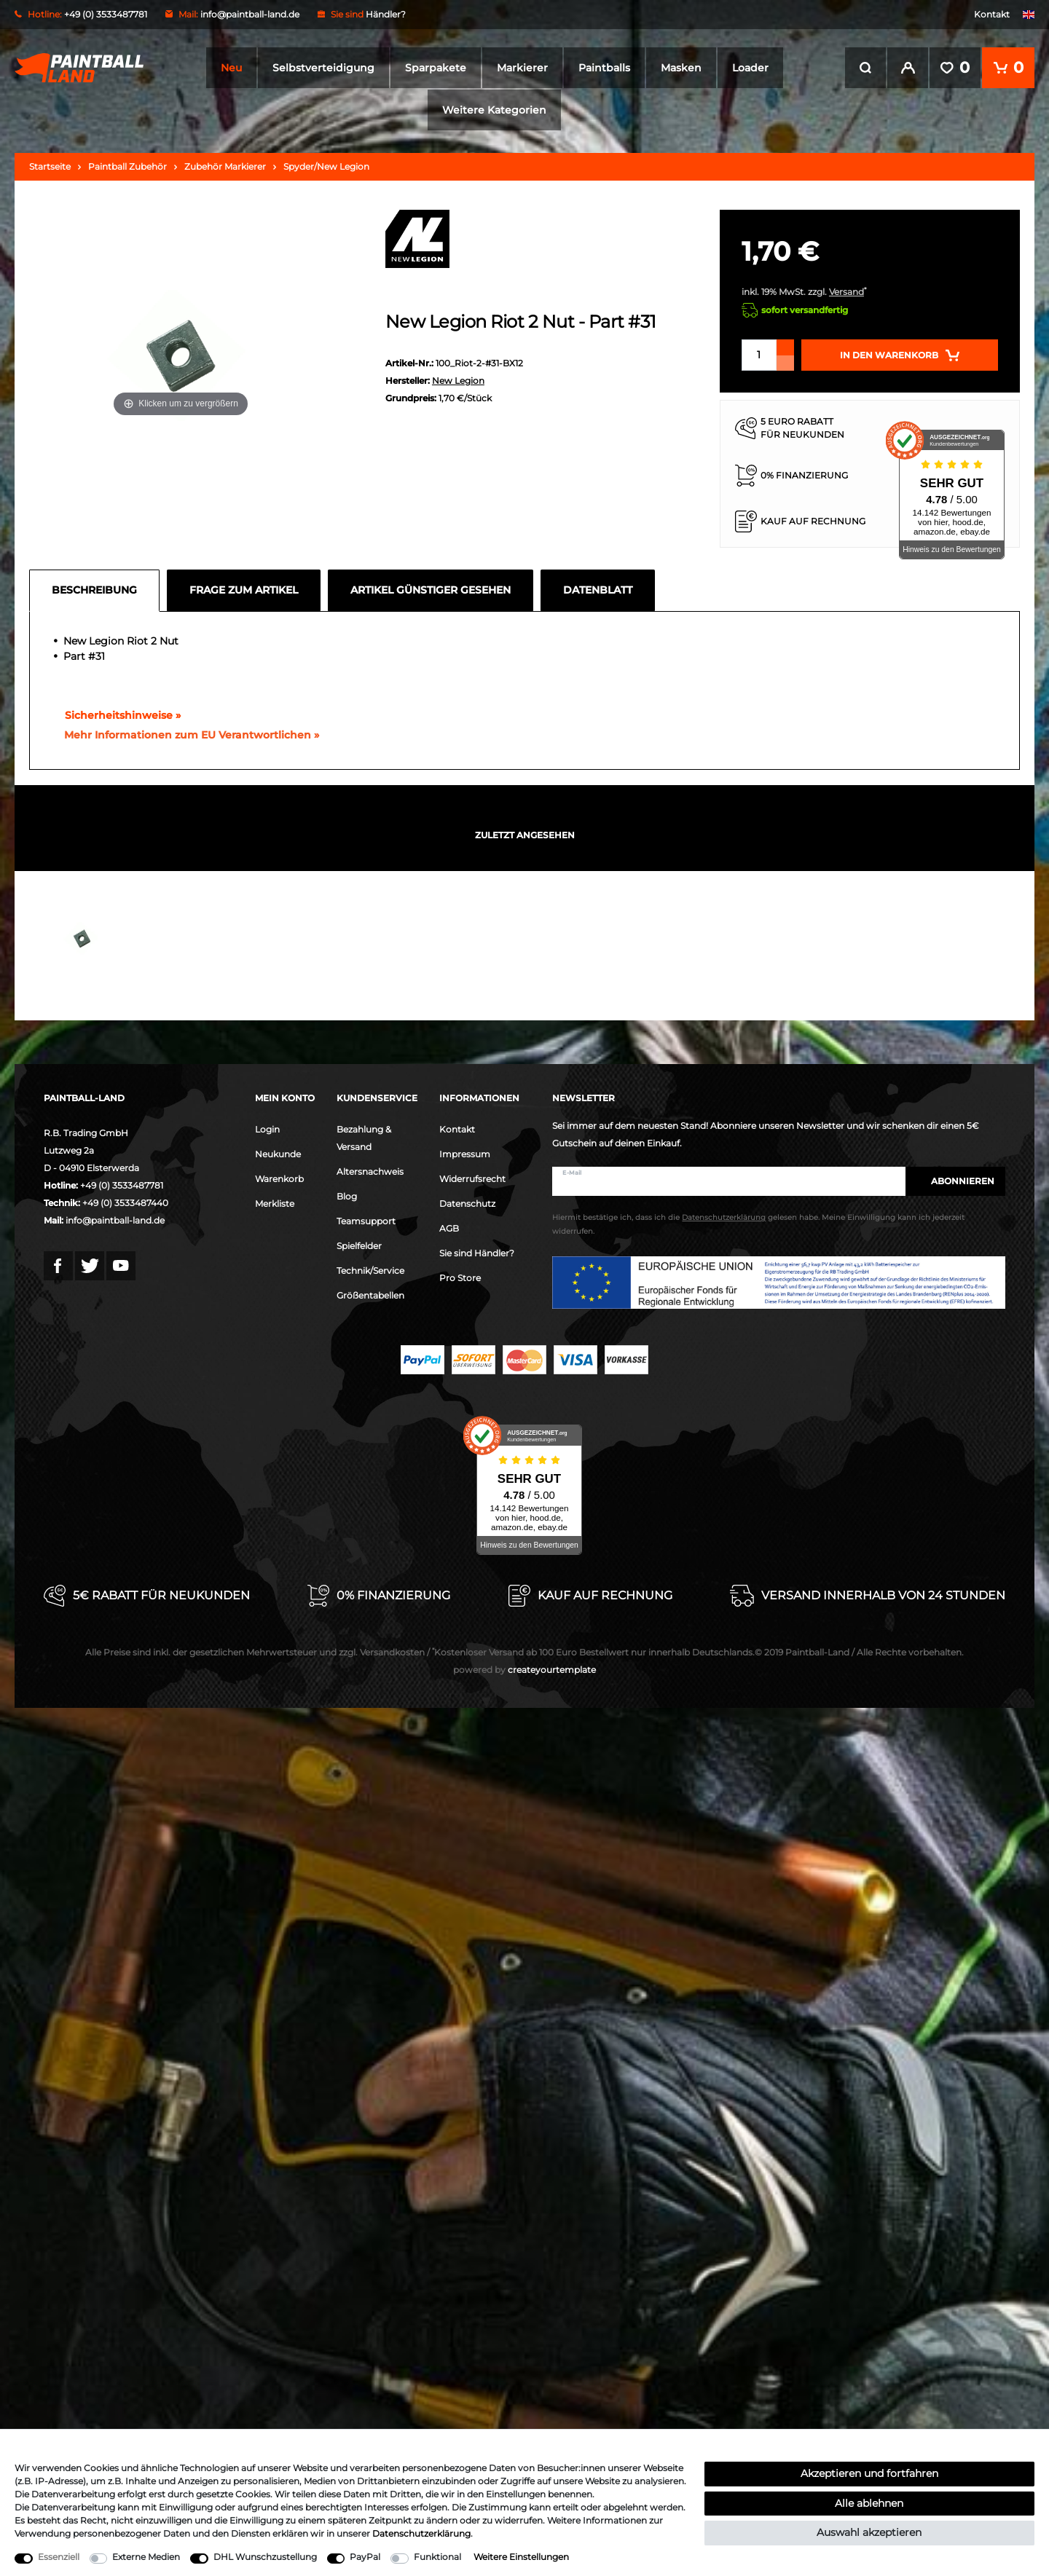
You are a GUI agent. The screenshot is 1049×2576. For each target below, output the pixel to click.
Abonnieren (955, 1180)
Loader (750, 67)
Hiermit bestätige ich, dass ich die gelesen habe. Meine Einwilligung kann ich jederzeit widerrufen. (758, 1224)
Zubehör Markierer (225, 166)
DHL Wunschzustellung (265, 2556)
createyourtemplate (524, 1669)
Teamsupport (366, 1221)
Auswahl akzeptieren (869, 2532)
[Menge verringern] (785, 363)
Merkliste (274, 1203)
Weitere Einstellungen (521, 2556)
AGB (449, 1228)
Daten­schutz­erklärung (421, 2533)
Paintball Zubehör (127, 166)
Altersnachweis (370, 1171)
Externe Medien (146, 2556)
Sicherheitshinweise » (116, 715)
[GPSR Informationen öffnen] (186, 735)
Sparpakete (435, 67)
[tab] (98, 591)
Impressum (464, 1154)
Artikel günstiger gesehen (430, 589)
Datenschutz (467, 1203)
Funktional (437, 2556)
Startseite (50, 166)
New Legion (458, 380)
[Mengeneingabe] (759, 355)
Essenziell (58, 2556)
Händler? (386, 14)
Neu (231, 67)
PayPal (365, 2556)
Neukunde (278, 1154)
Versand (846, 291)
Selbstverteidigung (323, 67)
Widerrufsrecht (472, 1178)
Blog (347, 1196)
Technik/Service (370, 1270)
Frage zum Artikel (243, 589)
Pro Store (460, 1277)
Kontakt (992, 14)
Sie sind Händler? (476, 1253)
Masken (681, 67)
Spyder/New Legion (326, 166)
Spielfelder (359, 1245)
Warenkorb (279, 1178)
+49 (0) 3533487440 (125, 1202)
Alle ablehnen (869, 2503)
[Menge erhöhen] (785, 347)
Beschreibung (94, 589)
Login (267, 1129)
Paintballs (604, 67)
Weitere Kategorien (494, 110)
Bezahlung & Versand (364, 1138)
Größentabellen (370, 1295)
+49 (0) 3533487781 (121, 1185)
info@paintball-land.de (249, 14)
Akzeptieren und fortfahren (869, 2473)
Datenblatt (597, 589)
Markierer (522, 67)
